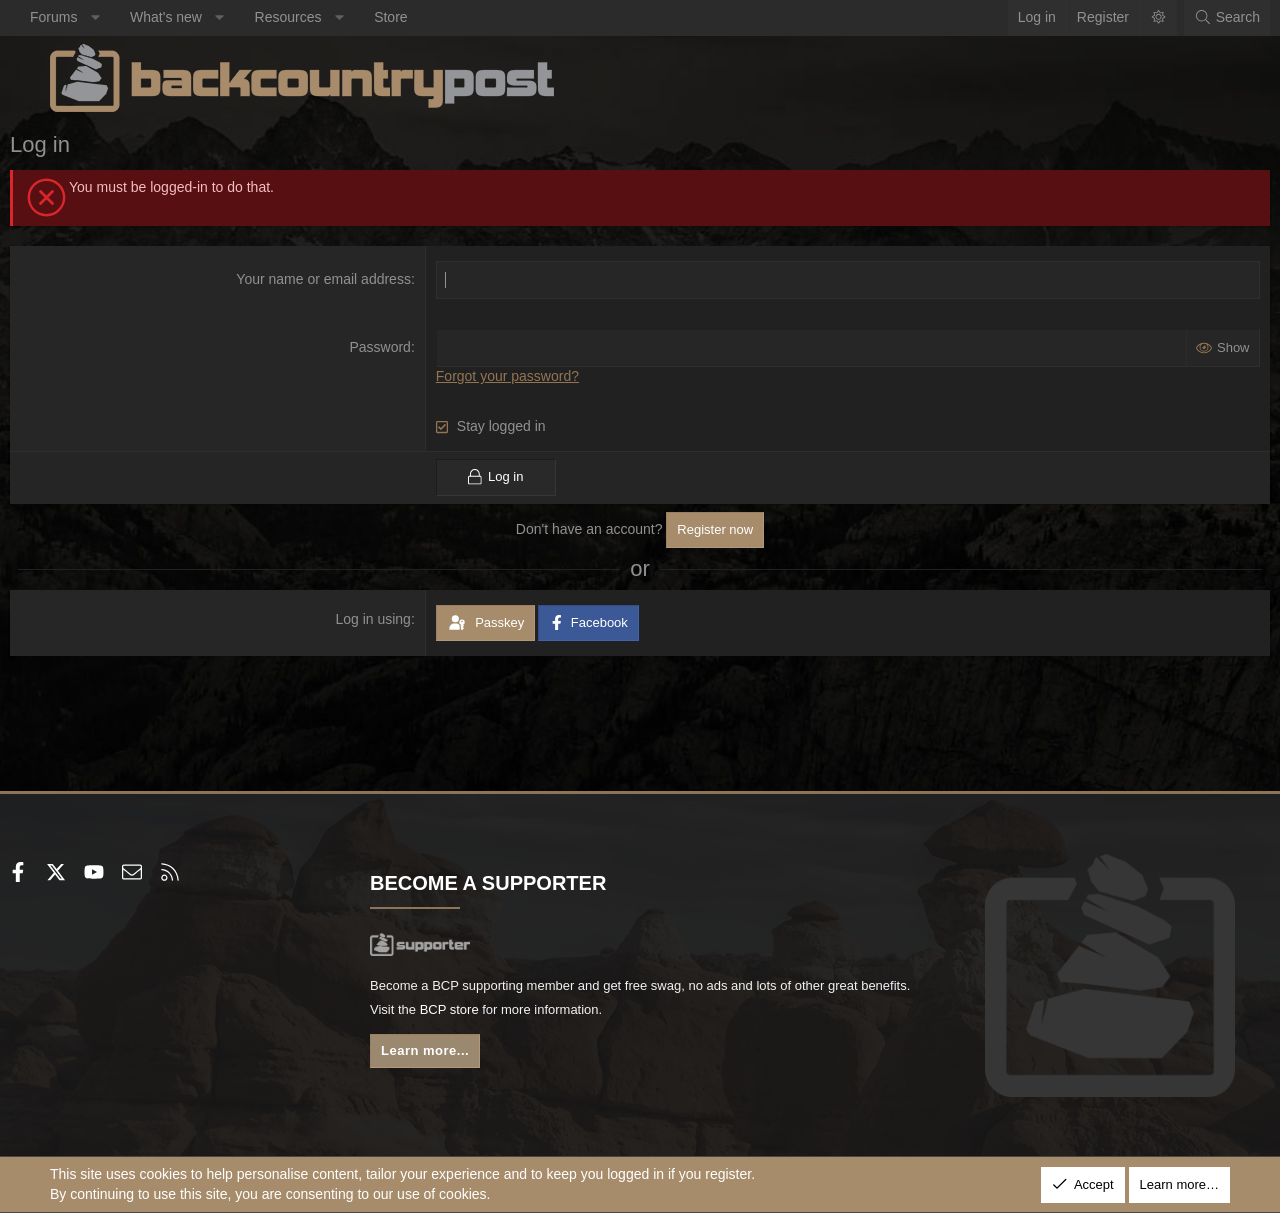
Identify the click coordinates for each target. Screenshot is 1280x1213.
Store (430, 17)
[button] (135, 18)
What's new (206, 17)
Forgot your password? (520, 376)
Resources (328, 17)
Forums (93, 17)
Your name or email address (337, 279)
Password (393, 347)
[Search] (1187, 18)
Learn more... (450, 1057)
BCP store (573, 1014)
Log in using (387, 618)
